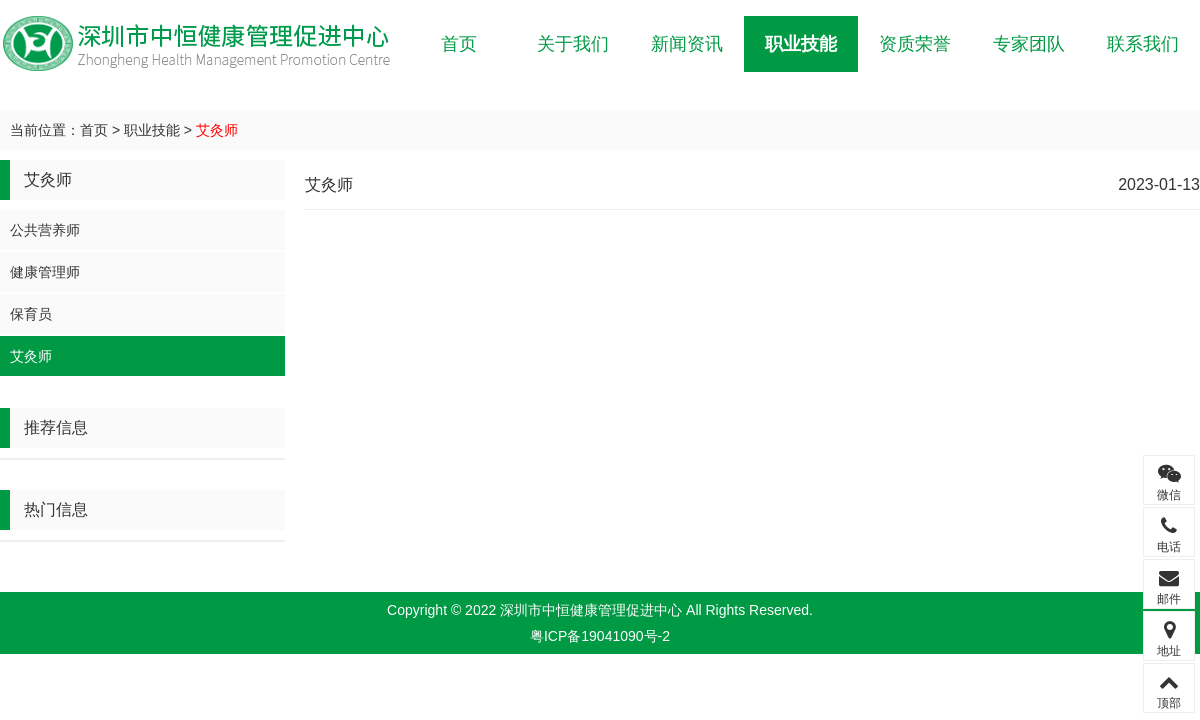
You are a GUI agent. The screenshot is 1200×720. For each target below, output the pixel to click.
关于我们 (573, 44)
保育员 (31, 314)
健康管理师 (45, 272)
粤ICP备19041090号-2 (600, 636)
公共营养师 (45, 230)
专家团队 (1029, 44)
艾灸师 (217, 130)
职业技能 (801, 44)
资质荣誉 (915, 44)
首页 (459, 44)
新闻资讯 (687, 44)
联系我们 (1143, 44)
